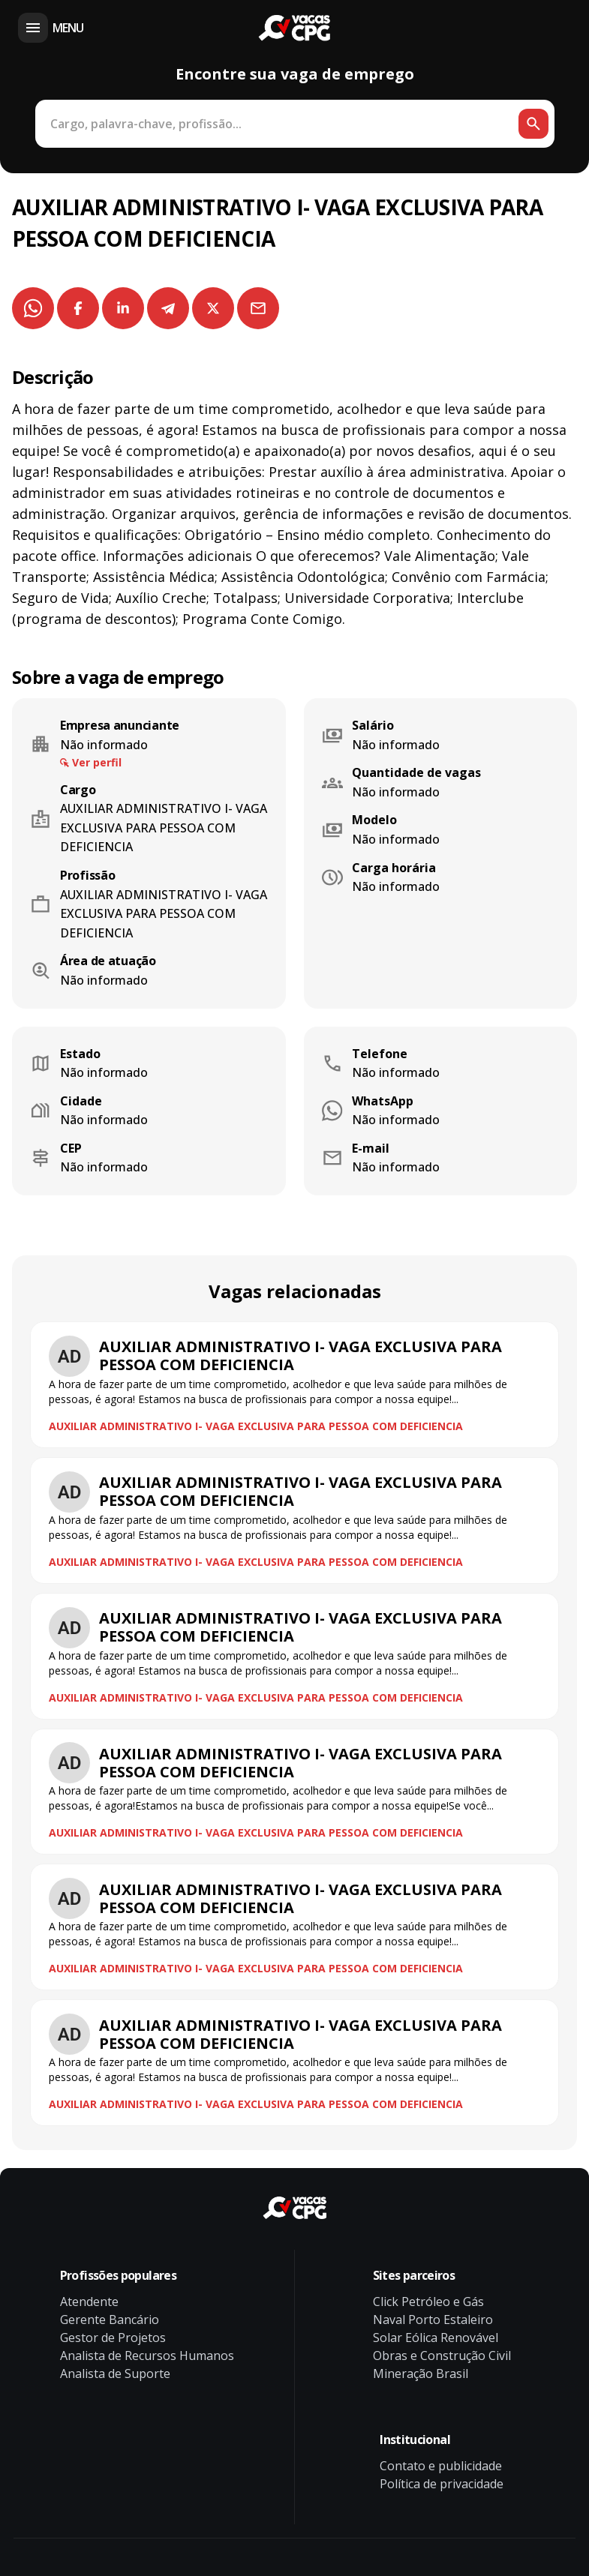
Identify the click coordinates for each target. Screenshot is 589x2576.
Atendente (89, 2301)
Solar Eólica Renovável (435, 2337)
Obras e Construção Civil (442, 2355)
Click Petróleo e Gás (428, 2301)
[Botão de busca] (533, 124)
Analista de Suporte (115, 2373)
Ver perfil (97, 762)
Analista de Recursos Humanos (147, 2355)
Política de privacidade (441, 2484)
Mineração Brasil (420, 2373)
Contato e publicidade (441, 2466)
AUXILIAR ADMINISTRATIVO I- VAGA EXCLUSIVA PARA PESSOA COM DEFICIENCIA (256, 1426)
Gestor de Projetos (113, 2337)
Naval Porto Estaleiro (433, 2319)
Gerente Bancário (109, 2319)
